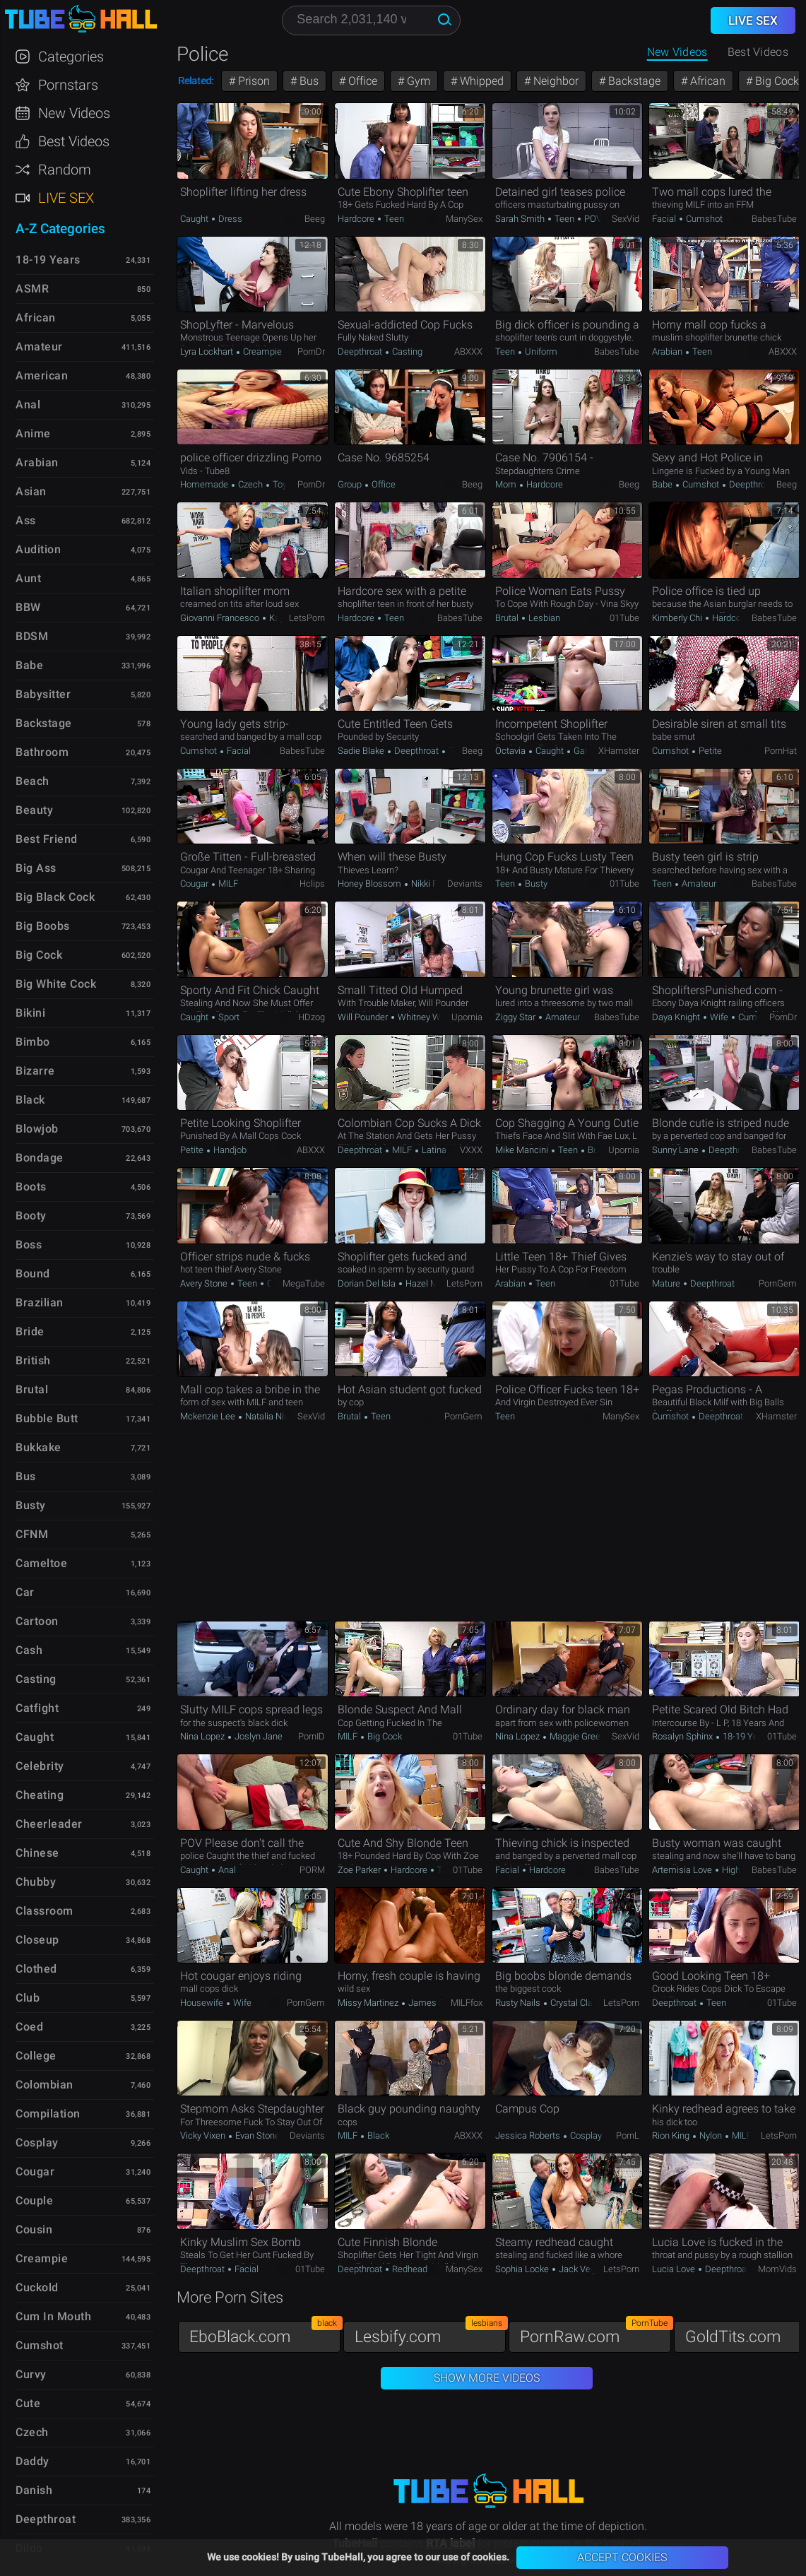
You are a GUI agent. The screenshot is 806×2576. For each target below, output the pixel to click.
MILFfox (466, 2002)
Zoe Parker (360, 1870)
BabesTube (774, 218)
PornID (311, 1736)
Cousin (34, 2229)
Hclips (312, 883)
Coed (29, 2026)
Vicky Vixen (203, 2135)
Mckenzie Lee (208, 1416)
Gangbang (593, 750)
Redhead (408, 2269)
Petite (709, 750)
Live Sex (66, 197)
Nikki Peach (433, 883)
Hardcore (357, 218)
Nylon (710, 2135)
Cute (28, 2403)
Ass (26, 520)
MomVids (777, 2269)
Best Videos (73, 141)
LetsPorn (307, 618)
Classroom (44, 1911)
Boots (31, 1186)
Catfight (37, 1708)
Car (25, 1592)
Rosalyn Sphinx (683, 1736)
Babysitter (43, 694)
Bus (308, 81)
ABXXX (468, 351)
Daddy (32, 2461)
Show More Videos (487, 2378)
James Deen (433, 2002)
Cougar (195, 883)
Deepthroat (361, 351)
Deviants (464, 883)
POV (592, 218)
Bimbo (33, 1041)
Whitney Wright (427, 1017)
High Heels (744, 1870)
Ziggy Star (516, 1017)
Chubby (36, 1882)
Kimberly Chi (678, 618)
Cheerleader (49, 1824)
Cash (29, 1650)
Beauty (34, 810)
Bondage (40, 1157)
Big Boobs (43, 926)
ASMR (32, 288)
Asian (31, 491)
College (36, 2055)
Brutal (508, 618)
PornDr (311, 351)
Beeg (314, 218)
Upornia (466, 1017)
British (33, 1360)
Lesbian (543, 618)
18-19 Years (746, 1736)
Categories (71, 56)
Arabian (668, 351)
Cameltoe (41, 1563)
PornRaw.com (595, 2333)
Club (28, 1997)
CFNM (32, 1534)
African (706, 81)
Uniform (540, 351)
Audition (38, 549)
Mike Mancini (522, 1150)
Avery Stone (205, 1283)
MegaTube (304, 1283)
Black (377, 2135)
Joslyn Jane (257, 1736)
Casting (406, 351)
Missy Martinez (369, 2002)
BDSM (32, 636)
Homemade (205, 484)
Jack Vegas (582, 2269)
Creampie (261, 351)
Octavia (511, 750)
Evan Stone (257, 2135)
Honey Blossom (370, 883)
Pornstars (68, 84)
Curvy (31, 2374)
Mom (506, 484)
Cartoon (37, 1621)
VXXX (471, 1150)
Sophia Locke (523, 2269)
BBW (28, 607)
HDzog (311, 1017)
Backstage (632, 81)
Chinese (37, 1853)
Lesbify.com (430, 2333)
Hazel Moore (429, 1283)
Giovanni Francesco (220, 618)
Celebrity (40, 1766)
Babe (663, 484)
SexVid (625, 218)
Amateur (698, 883)
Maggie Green (577, 1736)
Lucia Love (674, 2269)
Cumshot (703, 218)
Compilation (48, 2113)
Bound (33, 1273)
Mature (667, 1283)
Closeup (37, 1939)
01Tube (624, 618)
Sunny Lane (676, 1150)
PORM (312, 1870)
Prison (252, 81)
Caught (195, 218)
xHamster (618, 750)
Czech (250, 484)
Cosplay (585, 2135)
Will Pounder (364, 1017)
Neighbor (555, 81)
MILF (227, 883)
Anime (33, 433)
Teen (393, 218)
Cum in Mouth (53, 2316)
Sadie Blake (362, 750)
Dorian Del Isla (368, 1283)
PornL (627, 2135)
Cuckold (37, 2287)
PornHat (780, 750)
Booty (31, 1215)
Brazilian (40, 1302)
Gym (417, 81)
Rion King (672, 2135)
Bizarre (35, 1070)
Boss (29, 1244)
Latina (433, 1150)
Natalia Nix (265, 1416)
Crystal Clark (575, 2002)
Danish (34, 2490)
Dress (229, 218)
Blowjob (37, 1128)
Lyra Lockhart (207, 351)
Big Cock (383, 1736)
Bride (30, 1331)
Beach (32, 781)
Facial (665, 218)
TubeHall (80, 19)
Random (64, 169)
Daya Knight (677, 1017)
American (42, 375)
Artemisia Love (683, 1870)
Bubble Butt (47, 1418)
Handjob (229, 1150)
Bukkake (38, 1447)
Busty (535, 883)
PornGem (778, 1283)
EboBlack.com (264, 2333)
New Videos (677, 52)
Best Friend (47, 839)
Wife (719, 1017)
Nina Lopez (203, 1736)
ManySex (464, 218)
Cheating (40, 1795)
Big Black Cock (55, 897)
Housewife (202, 2002)
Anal (226, 1870)
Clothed (36, 1968)
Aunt (28, 578)
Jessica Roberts (528, 2135)
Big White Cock (56, 984)
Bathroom (42, 752)
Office (361, 81)
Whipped (480, 81)
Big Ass (36, 868)
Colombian (44, 2084)
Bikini (30, 1013)
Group (351, 484)
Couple (34, 2200)
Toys (281, 484)
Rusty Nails (519, 2002)
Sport (227, 1017)
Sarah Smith (521, 218)
